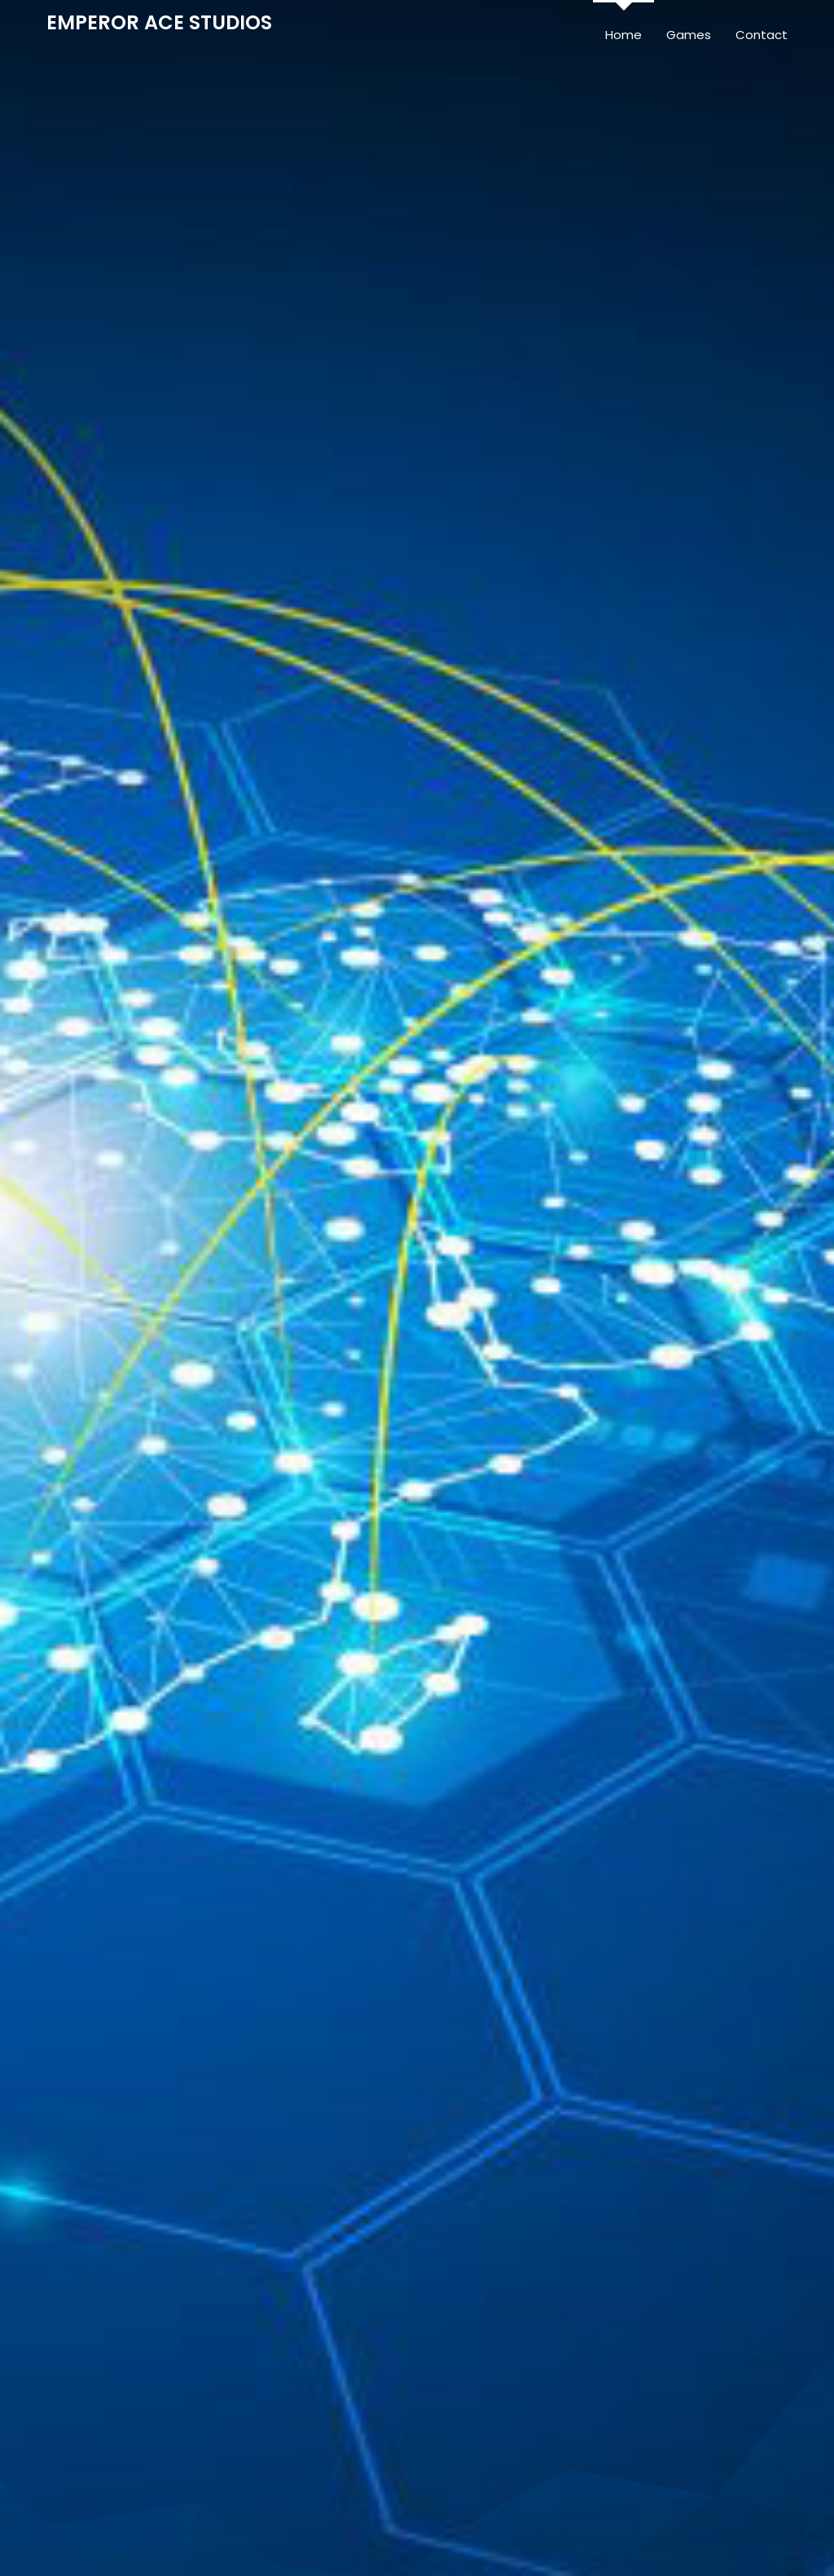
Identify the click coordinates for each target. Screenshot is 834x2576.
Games (688, 34)
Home (623, 34)
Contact (761, 34)
